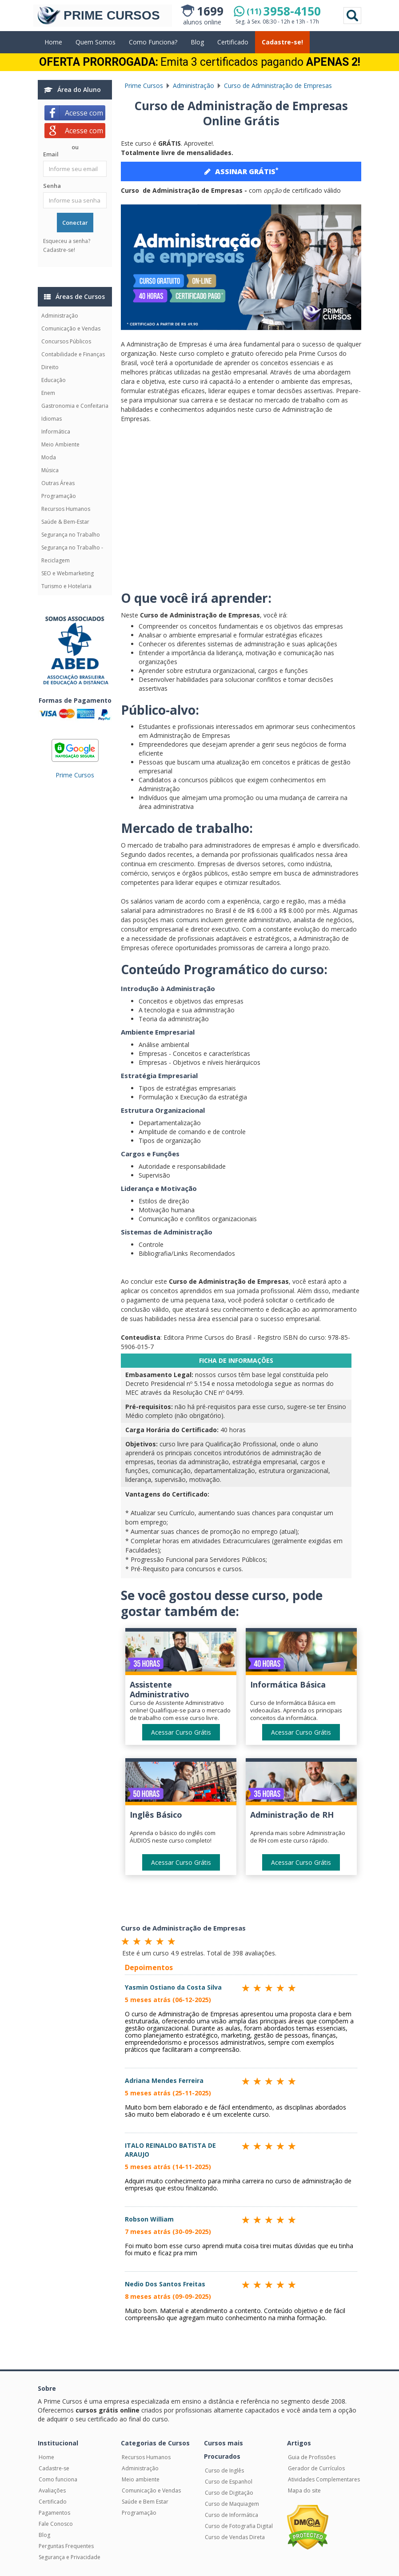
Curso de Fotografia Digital (239, 2526)
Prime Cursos (75, 775)
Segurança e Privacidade (69, 2557)
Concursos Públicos (66, 341)
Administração (59, 315)
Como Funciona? (153, 42)
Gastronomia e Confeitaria (74, 406)
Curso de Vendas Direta (235, 2537)
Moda (48, 457)
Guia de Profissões (311, 2457)
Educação (53, 380)
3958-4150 (284, 11)
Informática (55, 431)
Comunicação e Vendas (70, 328)
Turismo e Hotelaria (66, 586)
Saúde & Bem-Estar (65, 522)
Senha (52, 186)
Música (50, 470)
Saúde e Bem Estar (145, 2501)
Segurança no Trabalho (70, 534)
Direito (50, 367)
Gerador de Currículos (316, 2468)
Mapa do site (304, 2490)
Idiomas (51, 418)
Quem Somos (96, 42)
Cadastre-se (54, 2468)
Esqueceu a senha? (66, 241)
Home (53, 42)
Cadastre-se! (282, 42)
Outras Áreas (58, 483)
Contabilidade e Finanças (73, 354)
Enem (48, 393)
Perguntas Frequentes (66, 2546)
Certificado (232, 42)
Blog (197, 42)
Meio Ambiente (60, 444)
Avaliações (52, 2490)
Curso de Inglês (224, 2470)
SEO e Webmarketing (67, 573)
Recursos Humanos (65, 509)
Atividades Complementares (324, 2479)
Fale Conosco (56, 2524)
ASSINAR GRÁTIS (241, 171)
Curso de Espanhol (228, 2481)
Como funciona (58, 2479)
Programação (58, 496)
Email (51, 154)
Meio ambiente (141, 2479)
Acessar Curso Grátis (181, 1732)
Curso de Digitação (229, 2492)
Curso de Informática (231, 2515)
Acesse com (85, 113)
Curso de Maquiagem (232, 2504)
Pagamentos (54, 2512)
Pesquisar (352, 15)
